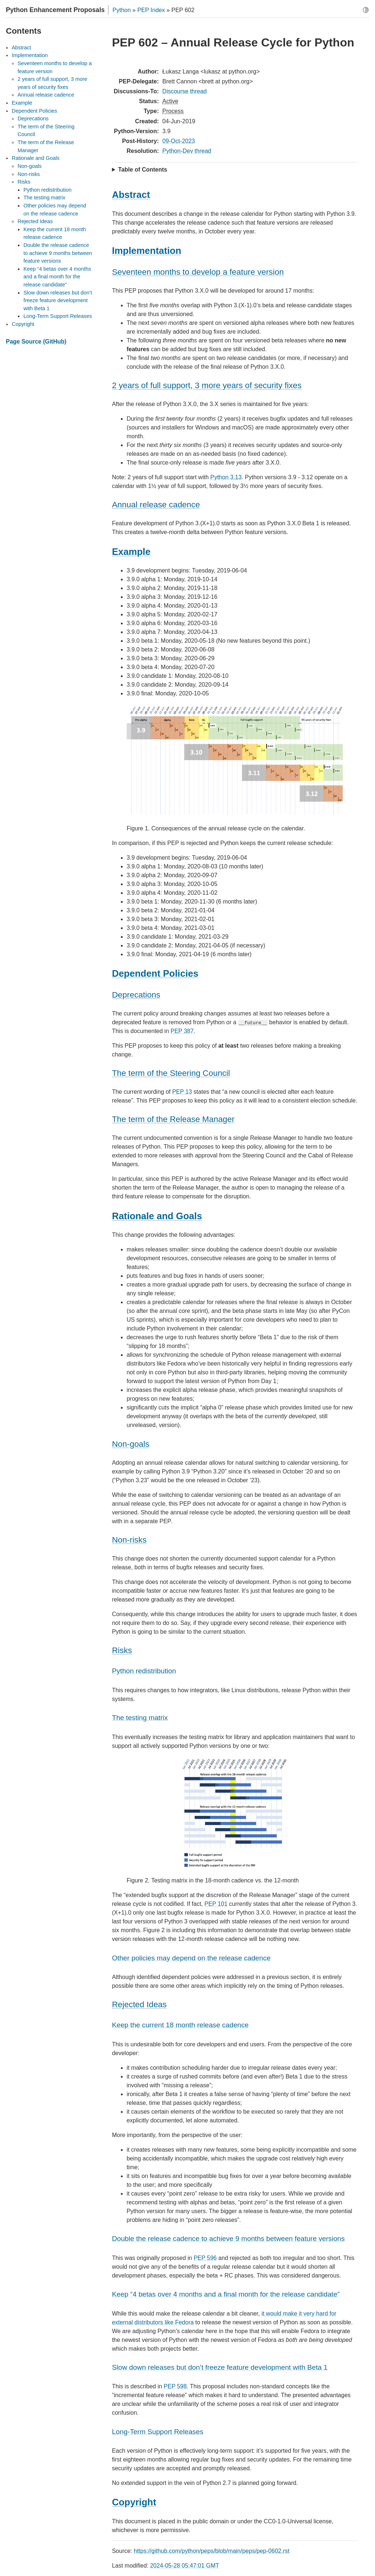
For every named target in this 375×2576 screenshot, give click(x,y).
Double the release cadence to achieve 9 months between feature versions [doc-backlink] (228, 2238)
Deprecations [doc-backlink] (136, 994)
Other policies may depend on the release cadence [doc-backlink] (191, 1958)
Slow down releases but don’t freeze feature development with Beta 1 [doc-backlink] (220, 2367)
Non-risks (29, 174)
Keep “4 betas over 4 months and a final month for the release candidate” (57, 277)
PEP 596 (205, 2258)
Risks (24, 182)
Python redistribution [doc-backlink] (144, 1671)
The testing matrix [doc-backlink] (140, 1717)
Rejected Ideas (35, 221)
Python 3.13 (225, 477)
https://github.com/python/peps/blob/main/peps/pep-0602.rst (211, 2551)
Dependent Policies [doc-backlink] (155, 973)
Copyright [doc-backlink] (134, 2502)
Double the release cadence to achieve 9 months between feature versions (57, 253)
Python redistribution (47, 190)
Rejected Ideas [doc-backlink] (139, 2004)
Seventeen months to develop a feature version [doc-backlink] (198, 272)
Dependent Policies (34, 111)
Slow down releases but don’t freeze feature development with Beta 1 (57, 300)
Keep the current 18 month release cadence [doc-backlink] (180, 2025)
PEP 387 (182, 1031)
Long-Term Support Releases (57, 316)
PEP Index (151, 10)
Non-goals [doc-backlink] (130, 1444)
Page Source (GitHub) (36, 341)
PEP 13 (182, 1092)
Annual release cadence (46, 95)
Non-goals (30, 166)
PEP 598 (175, 2386)
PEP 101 (215, 1904)
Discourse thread (184, 91)
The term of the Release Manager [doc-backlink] (173, 1119)
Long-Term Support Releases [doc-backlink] (158, 2432)
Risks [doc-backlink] (122, 1650)
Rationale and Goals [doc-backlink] (157, 1216)
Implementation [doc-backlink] (146, 250)
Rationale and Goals (35, 158)
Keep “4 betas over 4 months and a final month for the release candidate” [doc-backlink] (226, 2294)
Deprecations (33, 118)
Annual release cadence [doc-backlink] (156, 504)
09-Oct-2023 (178, 141)
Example (22, 103)
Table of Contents (142, 169)
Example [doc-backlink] (131, 552)
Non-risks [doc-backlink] (129, 1539)
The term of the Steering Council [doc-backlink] (171, 1073)
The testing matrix (44, 197)
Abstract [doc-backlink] (131, 194)
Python (121, 10)
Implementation (30, 55)
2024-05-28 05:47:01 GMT (184, 2565)
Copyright (23, 324)
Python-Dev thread (186, 151)
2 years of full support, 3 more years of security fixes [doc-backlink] (207, 385)
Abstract (21, 47)
